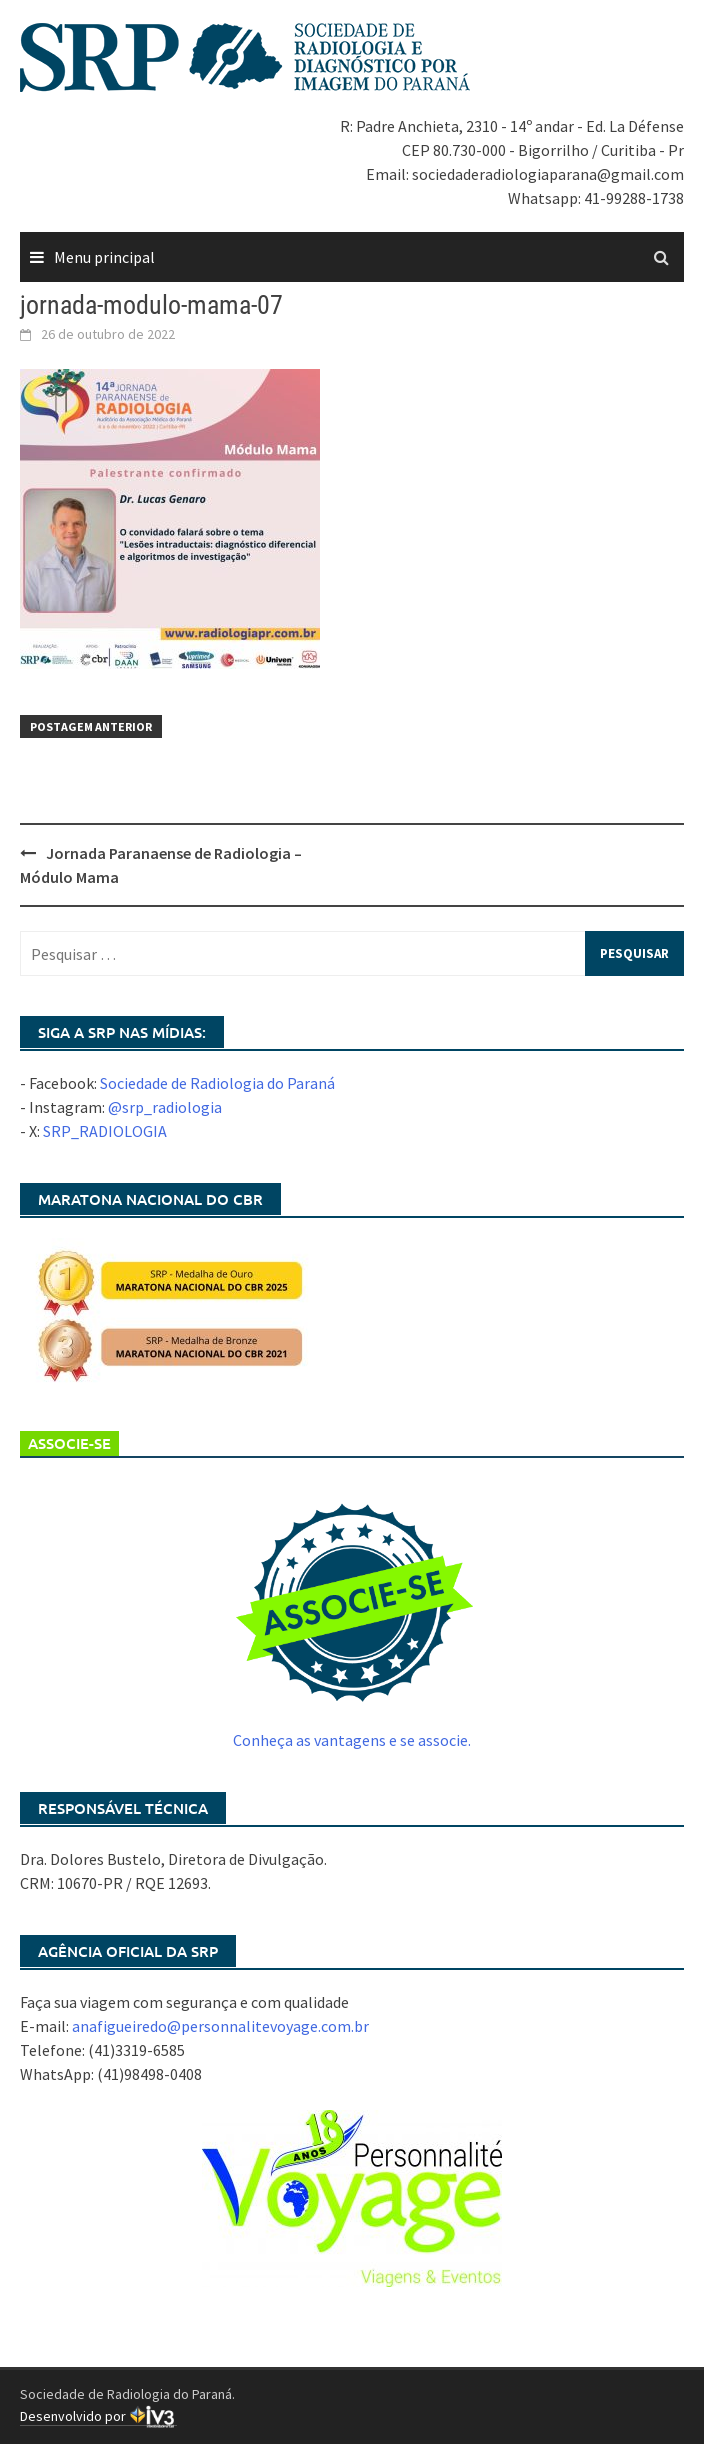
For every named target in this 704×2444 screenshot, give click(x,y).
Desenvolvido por (98, 2416)
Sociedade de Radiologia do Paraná (217, 1083)
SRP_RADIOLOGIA (105, 1131)
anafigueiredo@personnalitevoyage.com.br (220, 2026)
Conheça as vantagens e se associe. (352, 1740)
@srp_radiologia (165, 1107)
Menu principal (104, 257)
